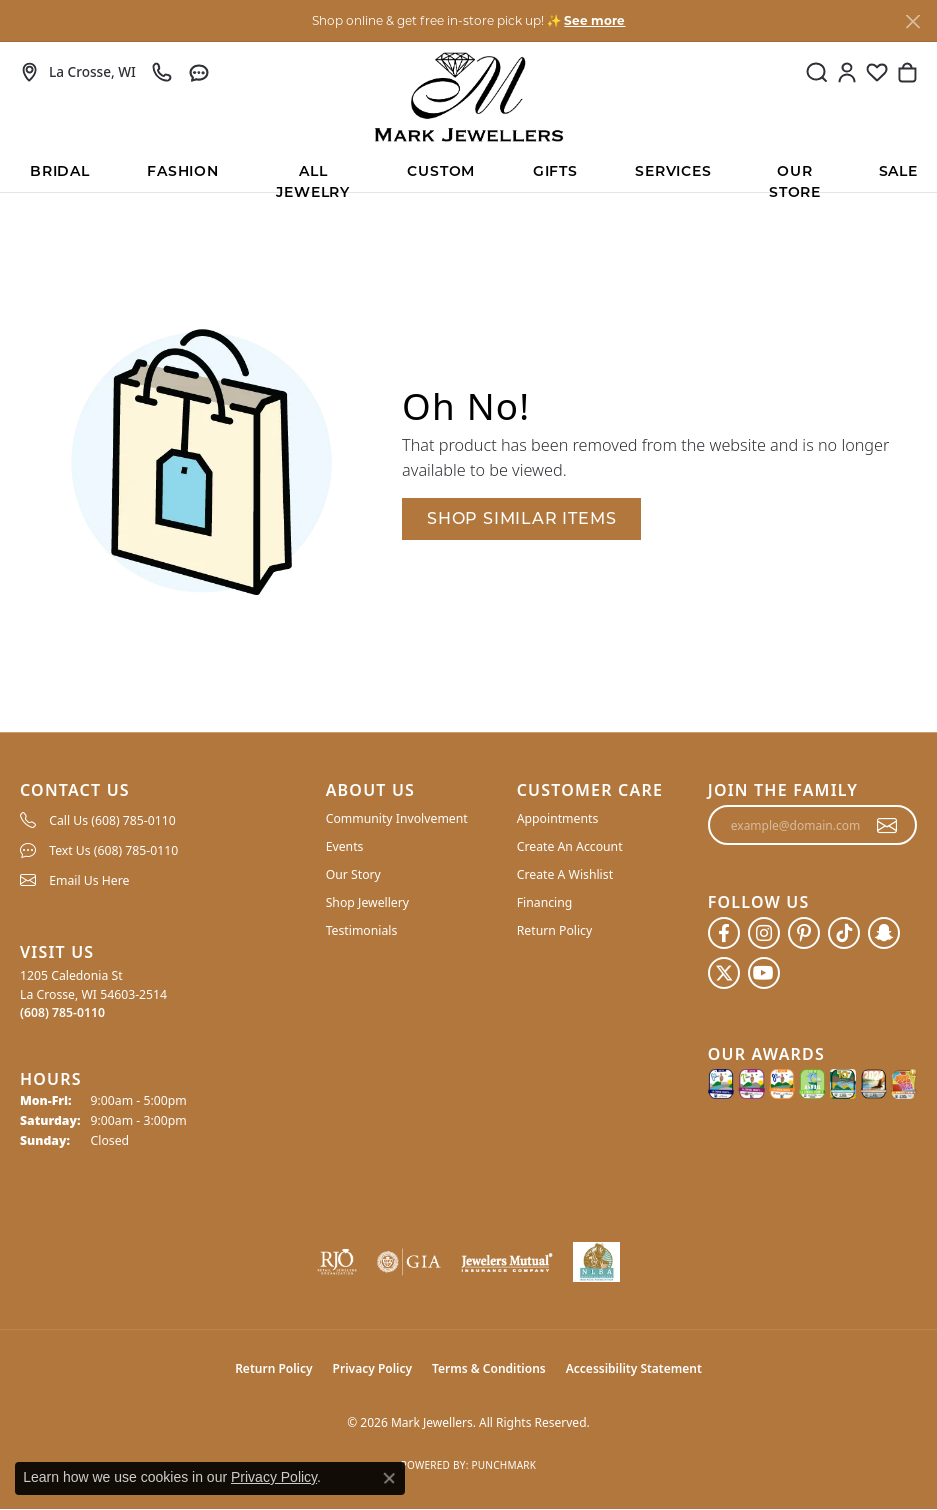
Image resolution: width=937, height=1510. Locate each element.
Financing (545, 902)
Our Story (353, 874)
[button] (817, 72)
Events (345, 846)
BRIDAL (60, 172)
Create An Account (570, 846)
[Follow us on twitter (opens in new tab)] (724, 973)
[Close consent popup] (389, 1478)
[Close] (912, 21)
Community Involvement (397, 818)
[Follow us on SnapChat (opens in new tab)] (884, 933)
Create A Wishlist (565, 874)
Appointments (558, 818)
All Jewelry (313, 178)
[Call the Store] (62, 1012)
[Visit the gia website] (409, 1262)
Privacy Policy (372, 1368)
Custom (441, 172)
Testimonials (362, 930)
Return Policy (555, 930)
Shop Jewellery (367, 902)
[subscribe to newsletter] (887, 825)
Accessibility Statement (634, 1368)
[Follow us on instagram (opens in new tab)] (764, 933)
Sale (898, 172)
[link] (78, 72)
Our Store (795, 178)
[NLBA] (596, 1262)
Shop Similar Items (521, 518)
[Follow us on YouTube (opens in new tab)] (764, 973)
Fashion (183, 172)
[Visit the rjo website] (337, 1262)
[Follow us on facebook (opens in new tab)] (724, 933)
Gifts (555, 172)
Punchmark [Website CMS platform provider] (503, 1465)
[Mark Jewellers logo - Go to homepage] (469, 97)
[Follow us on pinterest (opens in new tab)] (804, 933)
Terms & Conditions (489, 1368)
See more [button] (594, 20)
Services (673, 172)
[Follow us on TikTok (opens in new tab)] (844, 933)
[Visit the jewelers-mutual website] (507, 1262)
